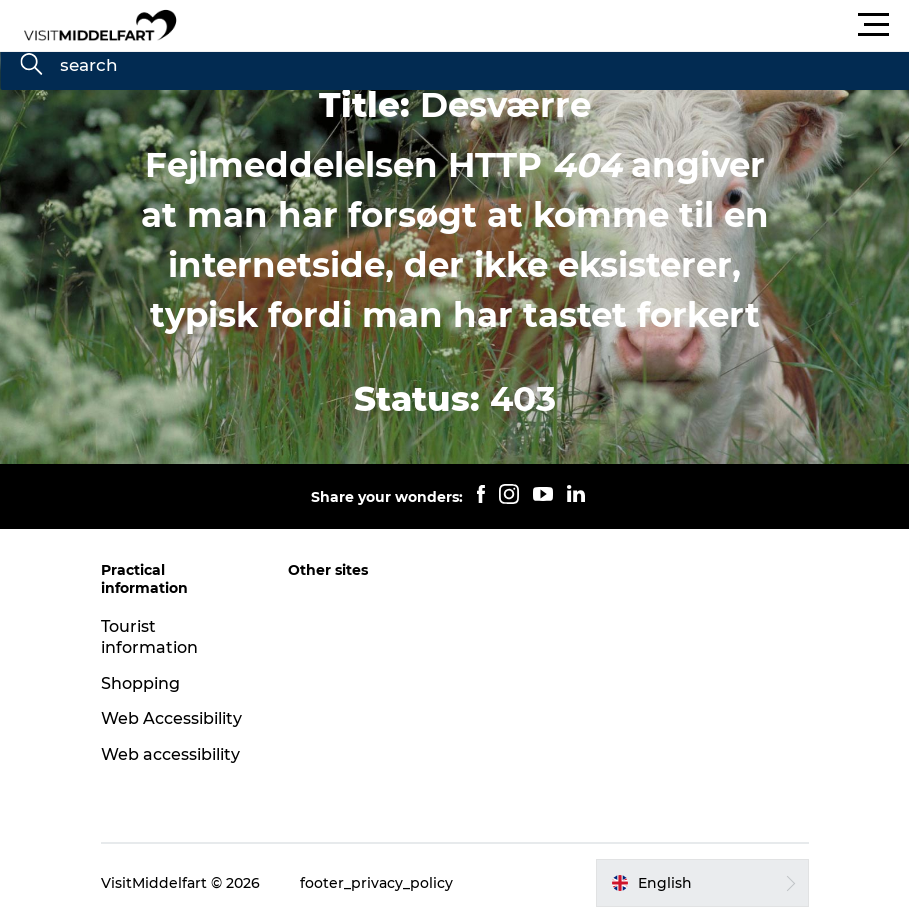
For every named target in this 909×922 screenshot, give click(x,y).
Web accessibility (170, 754)
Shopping (140, 683)
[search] (31, 66)
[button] (544, 25)
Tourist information (149, 637)
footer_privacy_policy (376, 883)
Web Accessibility (171, 718)
